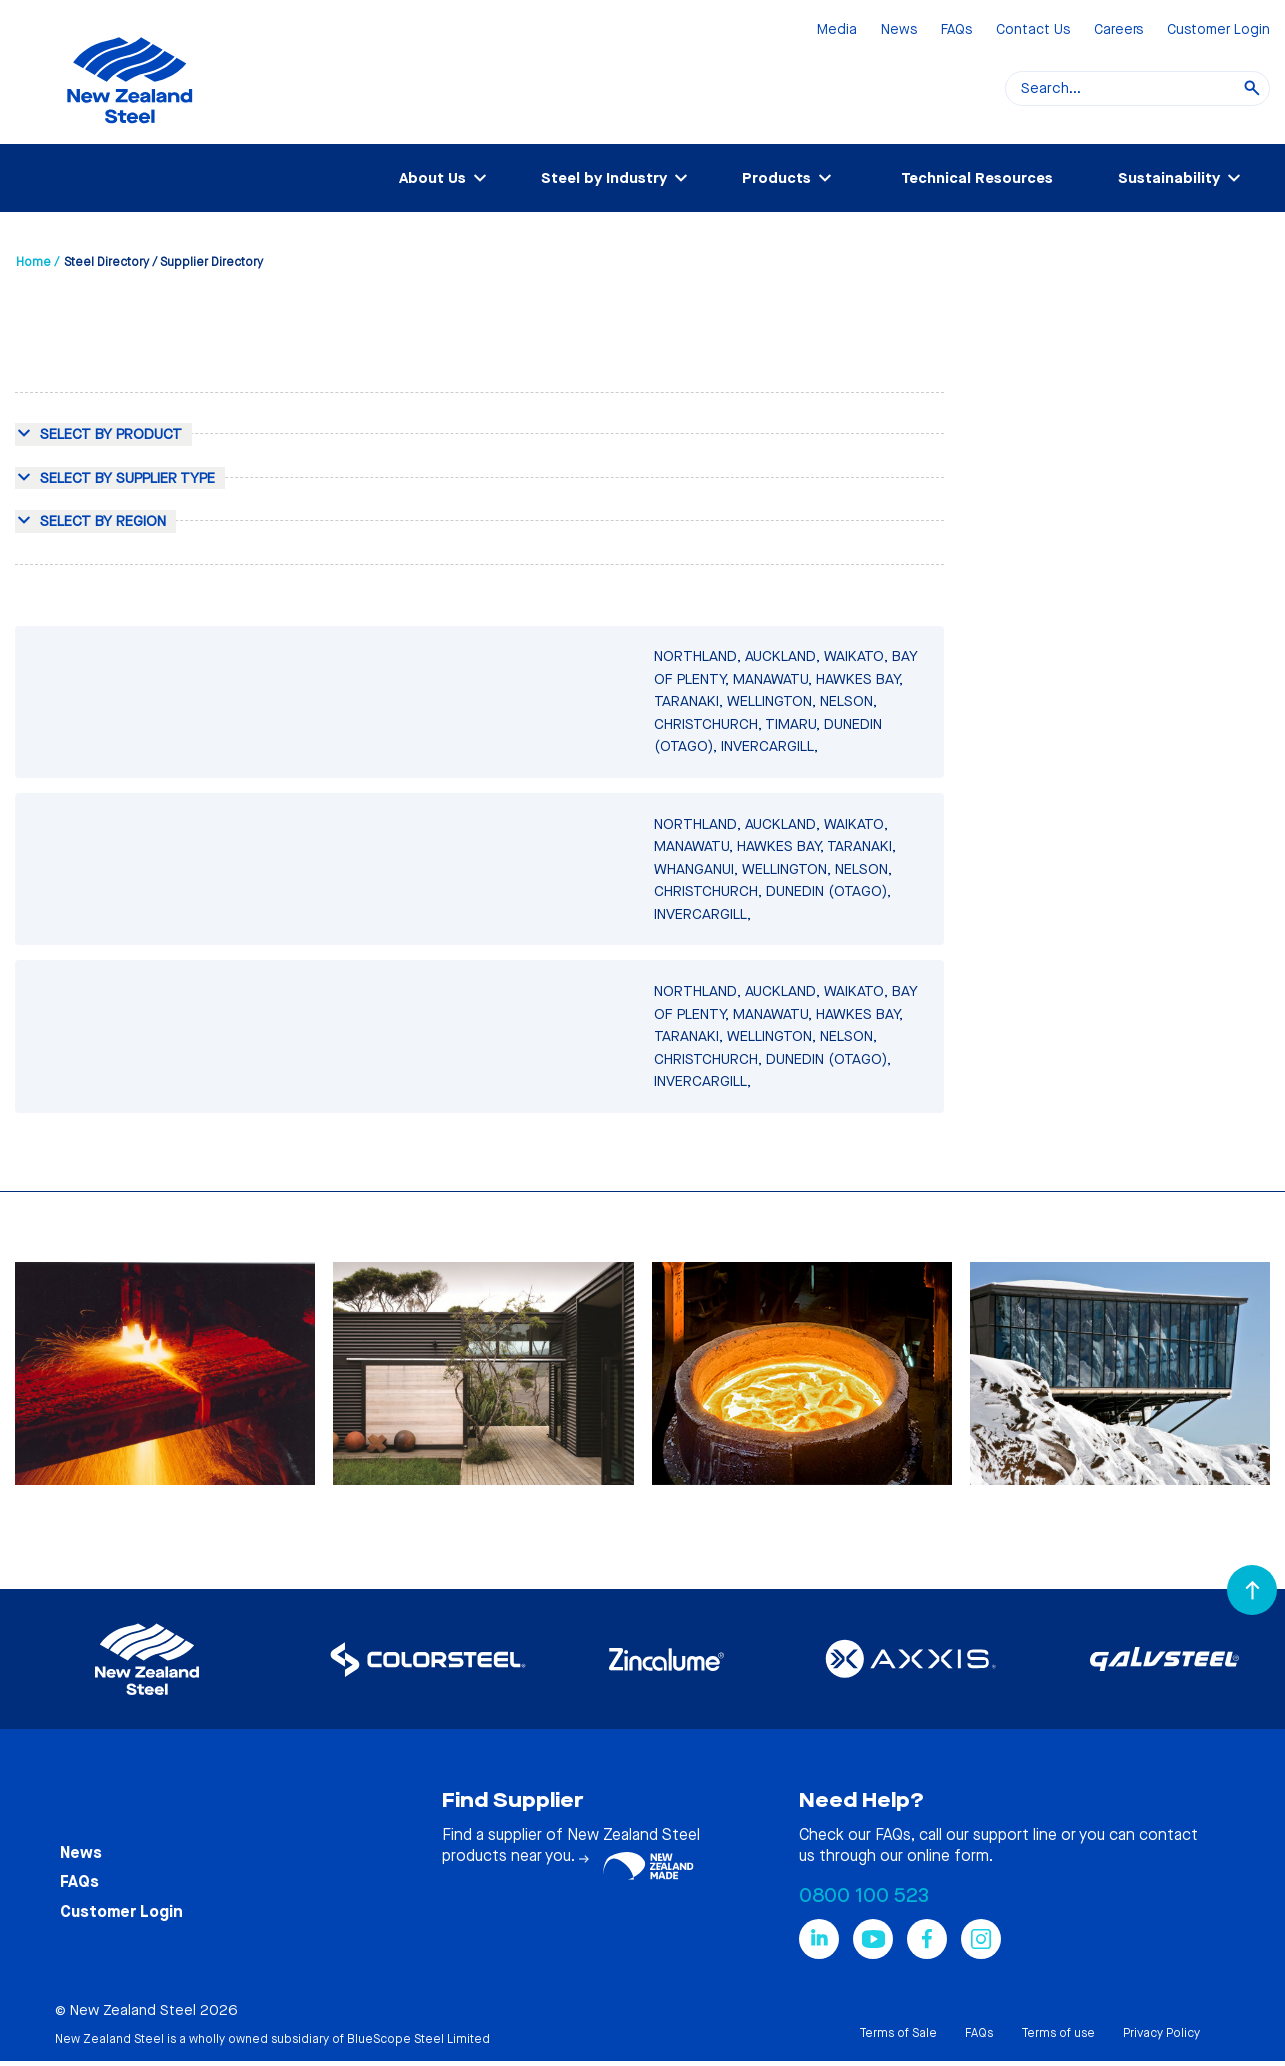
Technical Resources (977, 178)
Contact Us (1033, 30)
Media (837, 30)
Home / (37, 262)
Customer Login (1218, 30)
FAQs (956, 30)
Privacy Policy (1161, 2033)
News (899, 30)
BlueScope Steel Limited (418, 2039)
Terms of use (1058, 2033)
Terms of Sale (898, 2033)
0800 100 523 (864, 1895)
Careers (1118, 30)
